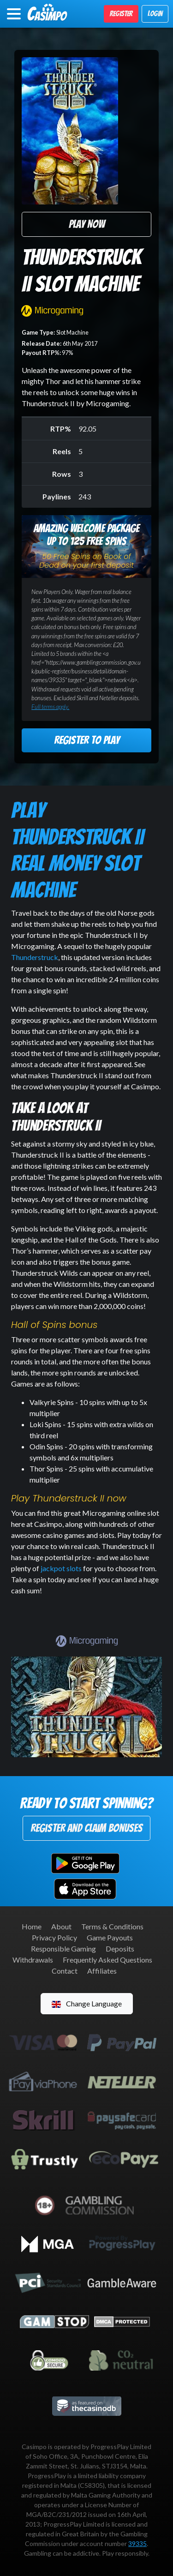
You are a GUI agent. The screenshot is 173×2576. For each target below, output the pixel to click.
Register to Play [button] (86, 740)
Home (32, 1926)
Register (121, 14)
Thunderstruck (34, 957)
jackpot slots (60, 1568)
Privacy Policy (54, 1937)
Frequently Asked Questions (107, 1959)
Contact (65, 1970)
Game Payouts (110, 1937)
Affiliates (102, 1970)
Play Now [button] (87, 224)
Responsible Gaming (63, 1948)
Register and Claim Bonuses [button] (86, 1828)
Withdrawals (32, 1959)
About (61, 1926)
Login (155, 14)
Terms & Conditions (112, 1926)
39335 (137, 2543)
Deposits (120, 1948)
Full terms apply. (50, 706)
